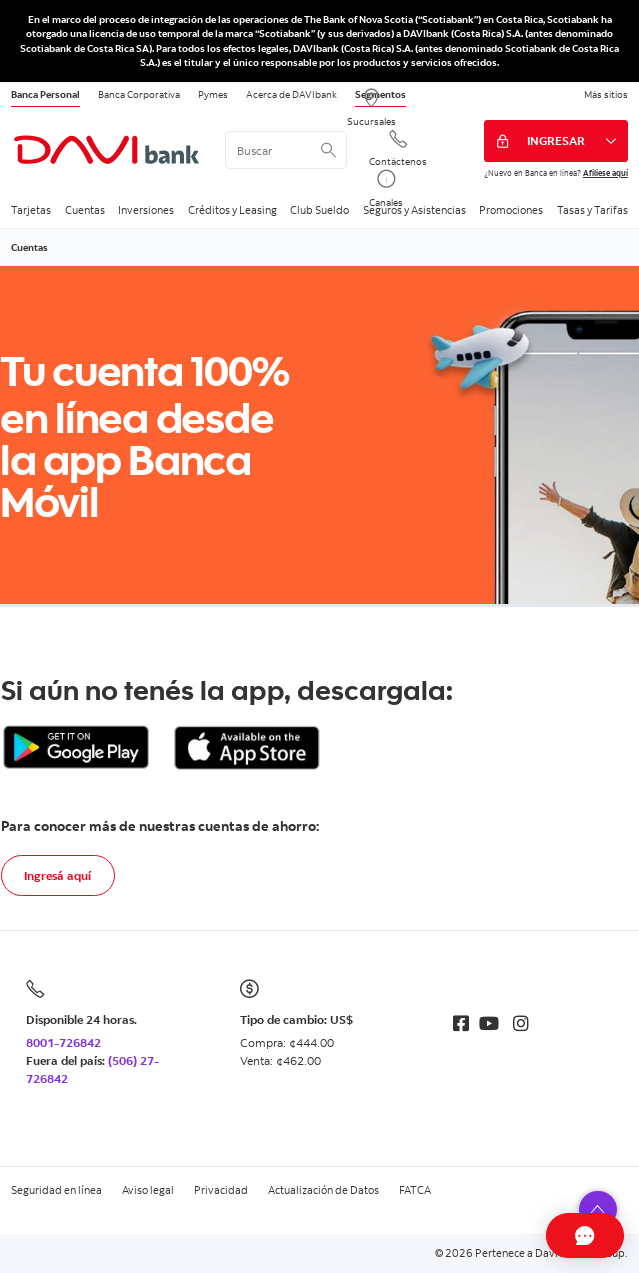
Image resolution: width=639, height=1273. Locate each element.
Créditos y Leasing (232, 210)
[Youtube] (489, 1023)
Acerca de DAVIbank (291, 94)
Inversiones (146, 210)
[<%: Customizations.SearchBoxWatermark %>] (286, 150)
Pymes (213, 94)
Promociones (511, 210)
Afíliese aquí (605, 172)
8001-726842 (63, 1042)
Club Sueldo (319, 210)
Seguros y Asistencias (414, 210)
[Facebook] (461, 1023)
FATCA (415, 1190)
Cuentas (85, 210)
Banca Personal (45, 94)
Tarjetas (31, 210)
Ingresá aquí (57, 875)
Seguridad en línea (56, 1190)
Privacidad (221, 1190)
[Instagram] (521, 1023)
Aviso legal (148, 1190)
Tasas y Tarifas (592, 210)
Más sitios (606, 94)
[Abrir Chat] (545, 1235)
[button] (598, 1210)
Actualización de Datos (323, 1190)
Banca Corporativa (139, 94)
